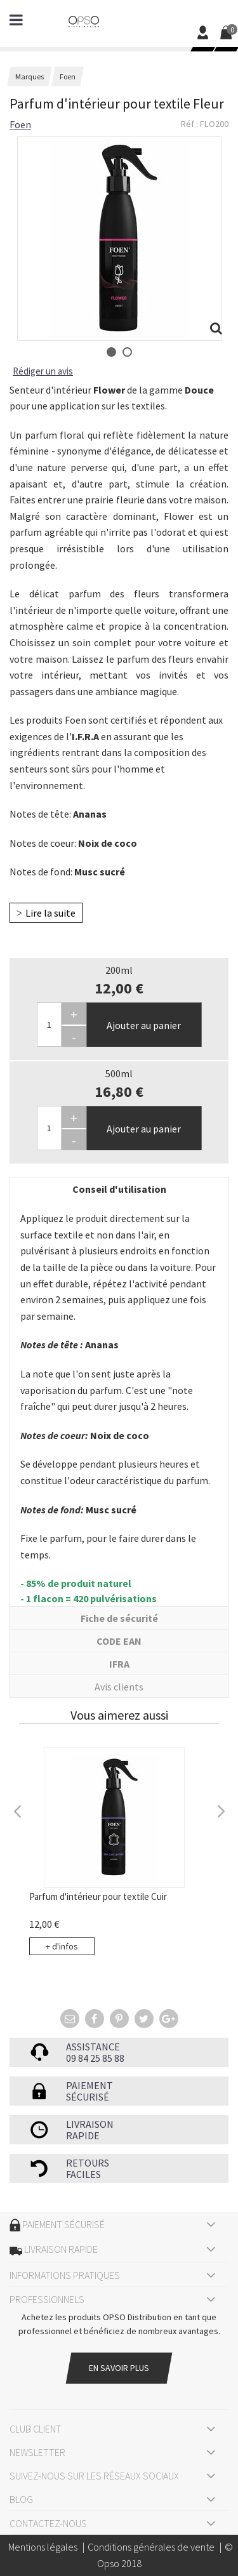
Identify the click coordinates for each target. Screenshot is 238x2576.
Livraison (90, 2124)
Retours (87, 2162)
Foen (20, 124)
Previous (18, 1810)
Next (220, 1810)
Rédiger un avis (43, 371)
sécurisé (87, 2096)
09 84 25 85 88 (95, 2058)
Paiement (89, 2085)
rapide (83, 2135)
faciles (83, 2174)
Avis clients (119, 1686)
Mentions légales (42, 2546)
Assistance (93, 2046)
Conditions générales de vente (151, 2546)
